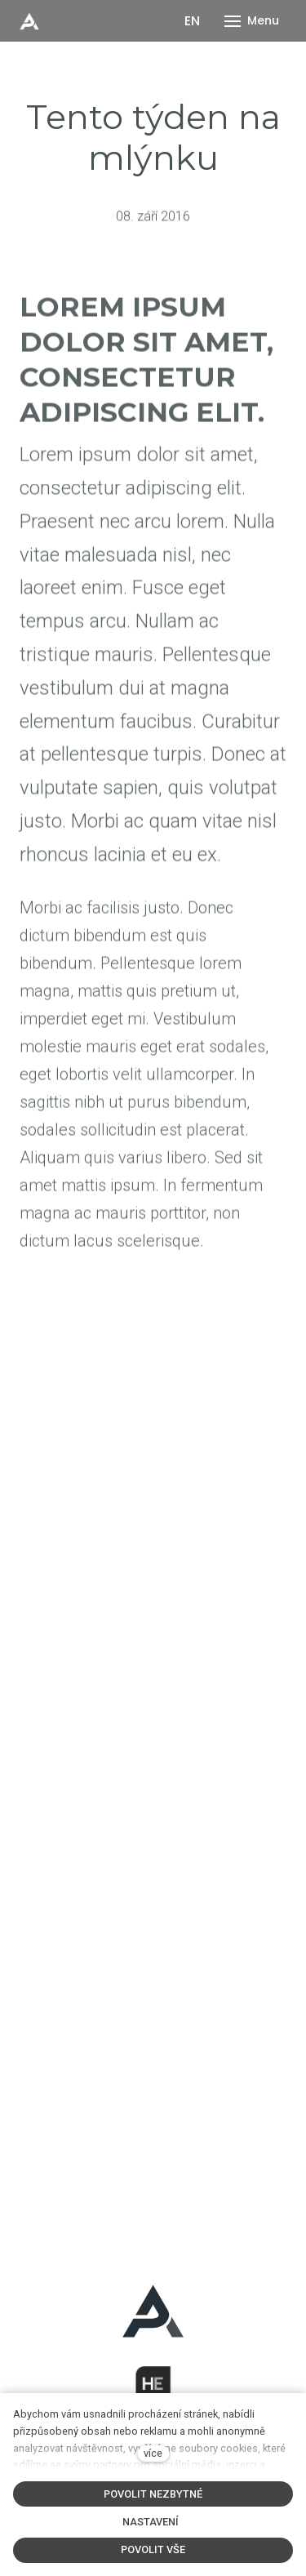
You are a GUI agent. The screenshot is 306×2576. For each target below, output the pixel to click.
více (153, 2453)
